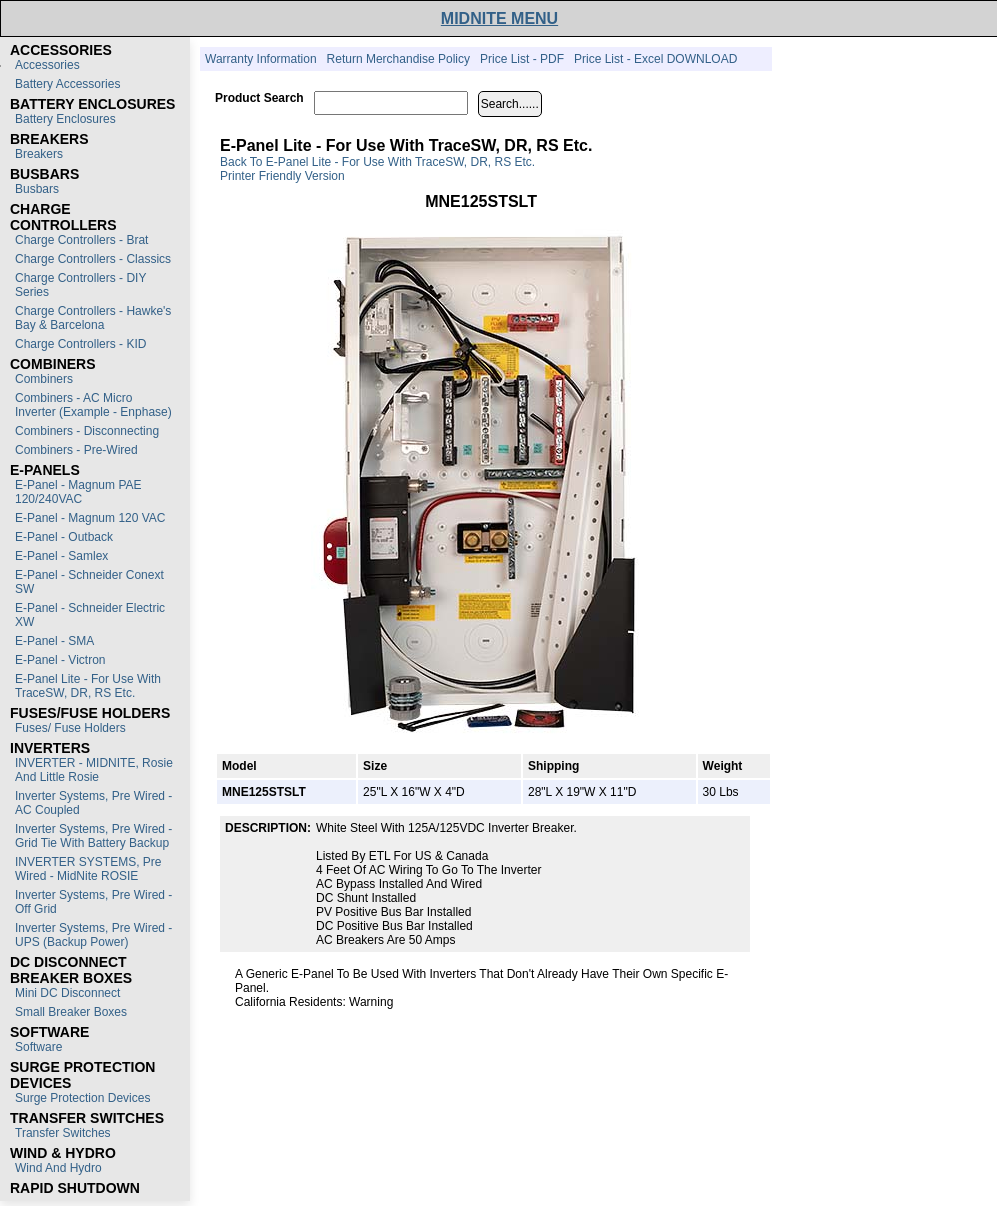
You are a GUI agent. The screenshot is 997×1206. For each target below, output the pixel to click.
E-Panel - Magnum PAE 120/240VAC (78, 492)
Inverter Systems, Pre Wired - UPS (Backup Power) (93, 935)
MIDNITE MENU (499, 18)
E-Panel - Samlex (61, 556)
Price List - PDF (522, 59)
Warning (371, 1002)
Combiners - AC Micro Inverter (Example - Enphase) (93, 405)
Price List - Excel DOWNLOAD (655, 59)
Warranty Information (261, 59)
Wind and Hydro (58, 1168)
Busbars (37, 189)
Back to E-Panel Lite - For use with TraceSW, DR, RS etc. (377, 162)
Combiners (44, 379)
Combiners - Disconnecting (87, 431)
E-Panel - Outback (64, 537)
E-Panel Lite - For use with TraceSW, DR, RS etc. (88, 686)
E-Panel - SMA (54, 641)
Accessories (47, 65)
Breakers (39, 154)
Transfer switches (63, 1133)
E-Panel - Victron (60, 660)
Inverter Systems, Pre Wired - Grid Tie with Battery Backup (93, 836)
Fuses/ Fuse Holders (70, 728)
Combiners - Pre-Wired (76, 450)
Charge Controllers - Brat (81, 240)
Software (38, 1047)
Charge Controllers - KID (80, 344)
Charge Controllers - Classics (93, 259)
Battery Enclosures (65, 119)
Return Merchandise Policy (398, 59)
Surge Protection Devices (82, 1098)
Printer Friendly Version (282, 176)
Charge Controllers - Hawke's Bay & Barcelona (93, 318)
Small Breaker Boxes (71, 1012)
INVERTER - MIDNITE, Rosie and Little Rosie (94, 770)
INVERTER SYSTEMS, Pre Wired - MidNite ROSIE (88, 869)
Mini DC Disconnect (67, 993)
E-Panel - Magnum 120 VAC (90, 518)
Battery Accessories (67, 84)
